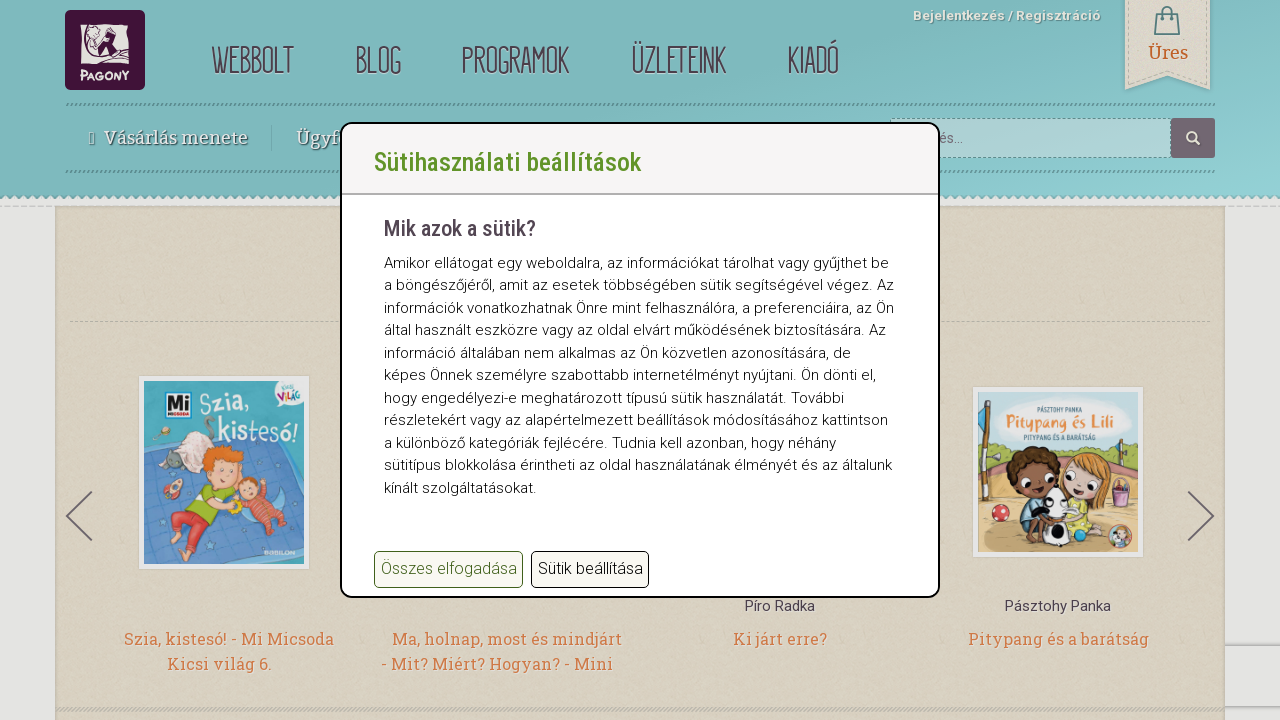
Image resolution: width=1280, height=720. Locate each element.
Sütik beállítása (590, 582)
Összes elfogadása (449, 582)
